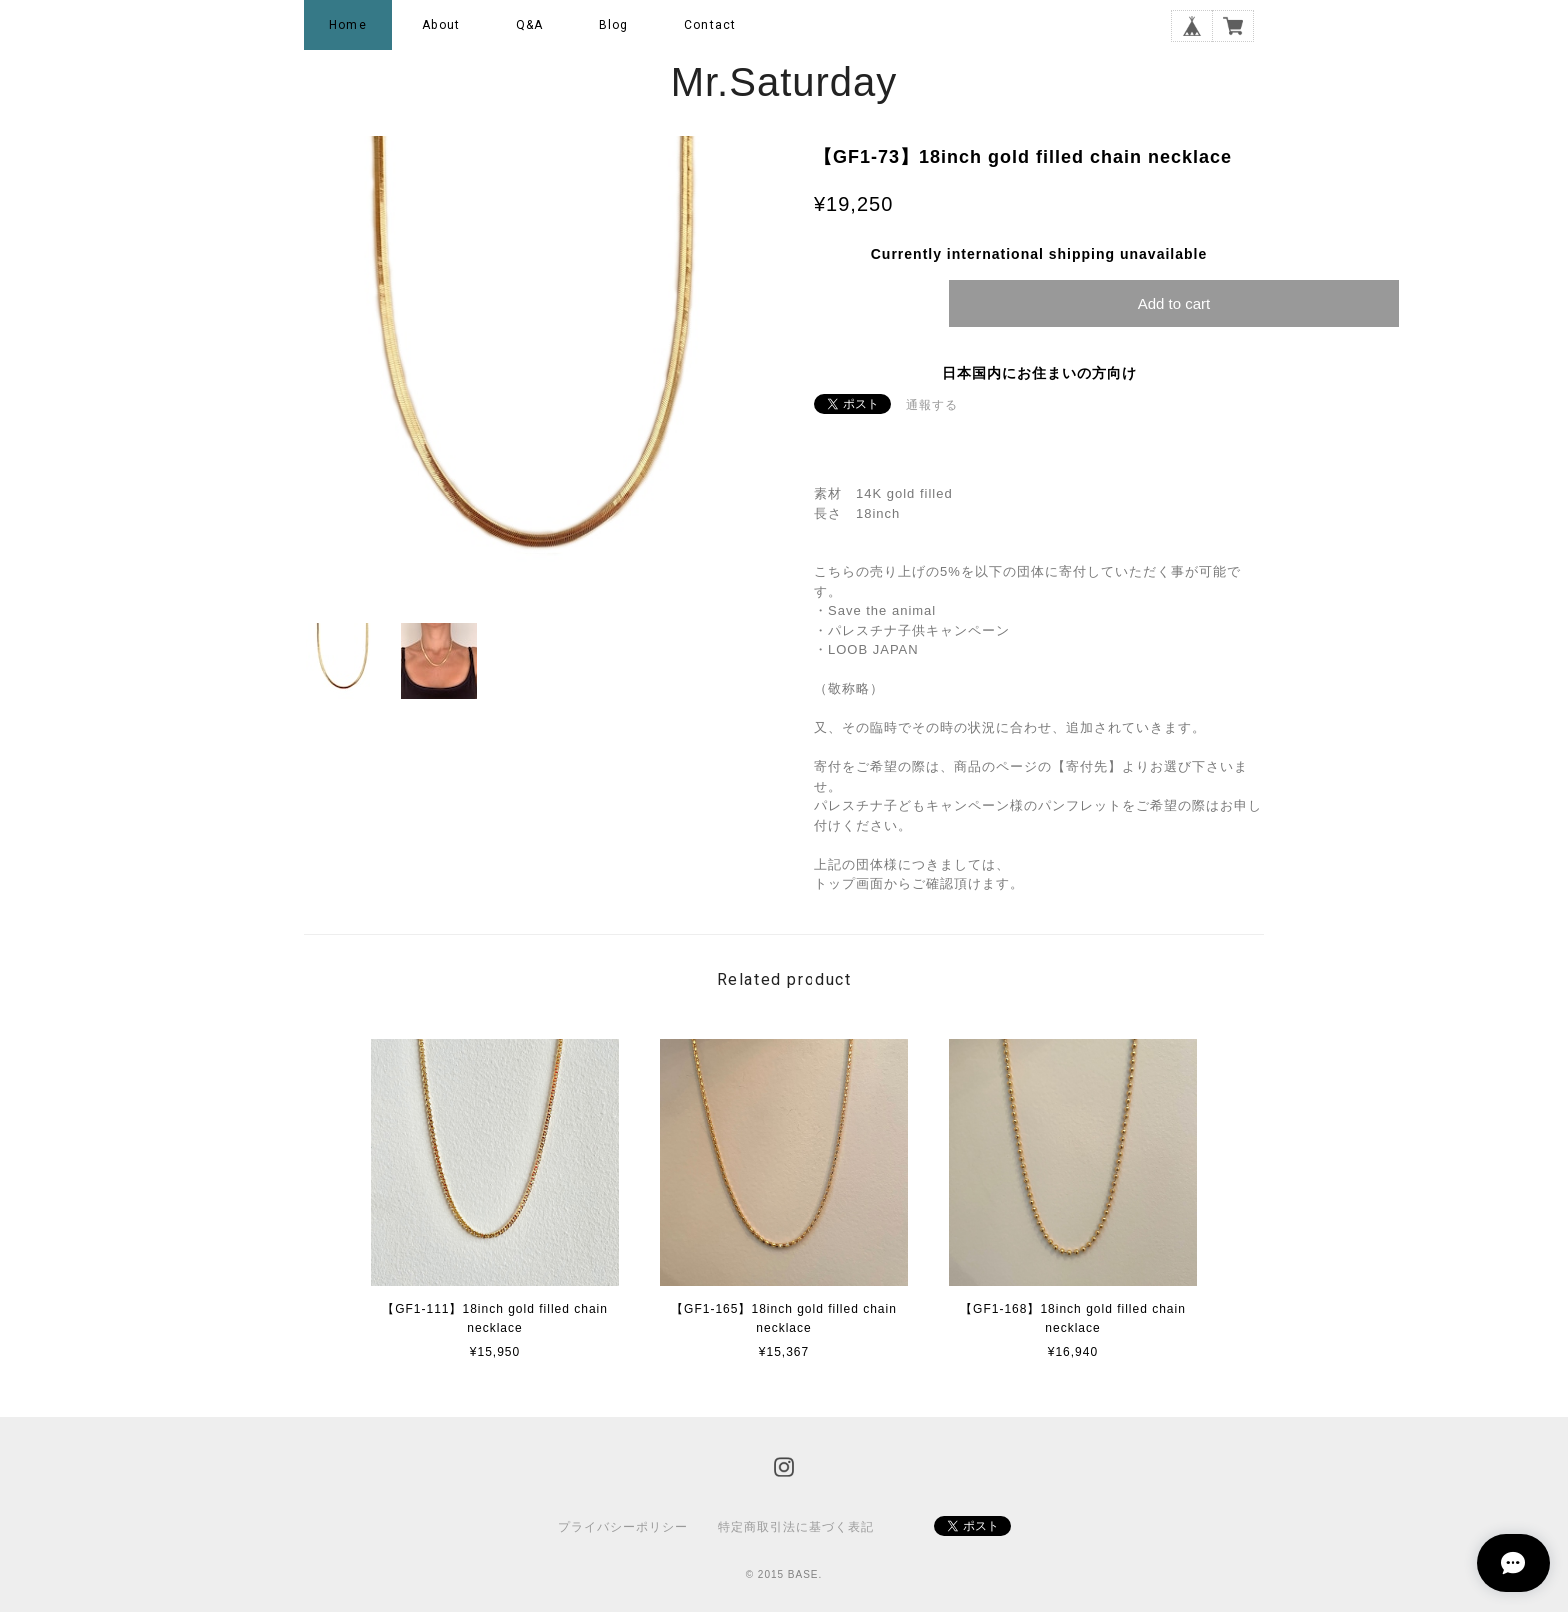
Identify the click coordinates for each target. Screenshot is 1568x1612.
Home (348, 25)
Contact (710, 25)
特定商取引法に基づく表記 (796, 1527)
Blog (614, 25)
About (441, 25)
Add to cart (1174, 303)
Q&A (530, 25)
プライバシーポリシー (623, 1527)
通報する (932, 405)
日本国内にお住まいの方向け (1039, 373)
